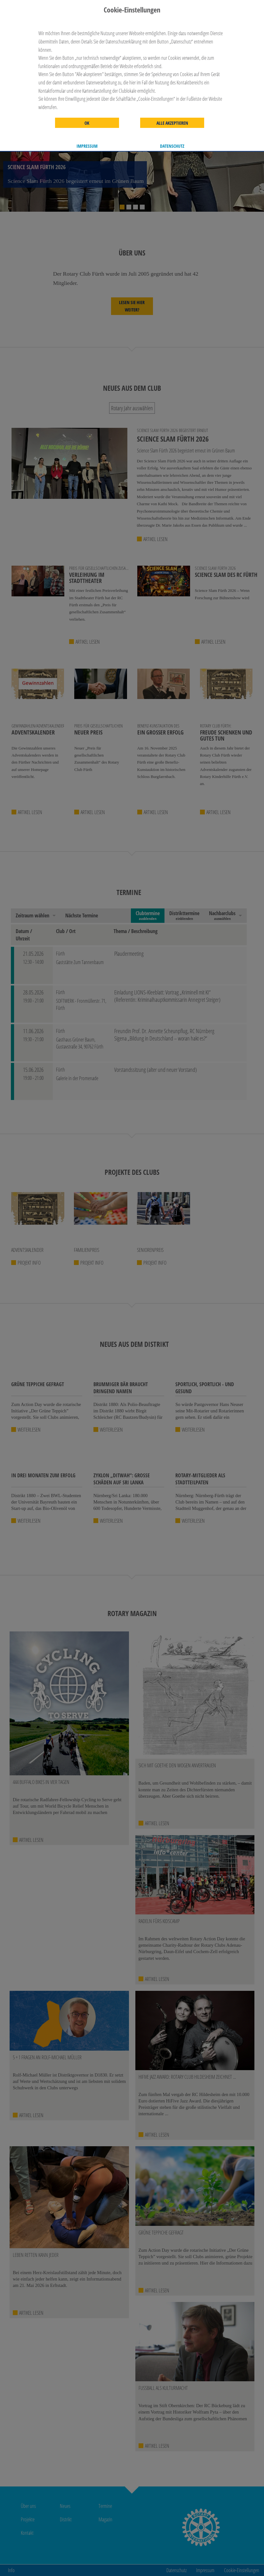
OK (86, 123)
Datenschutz (172, 146)
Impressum (87, 146)
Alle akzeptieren (172, 123)
